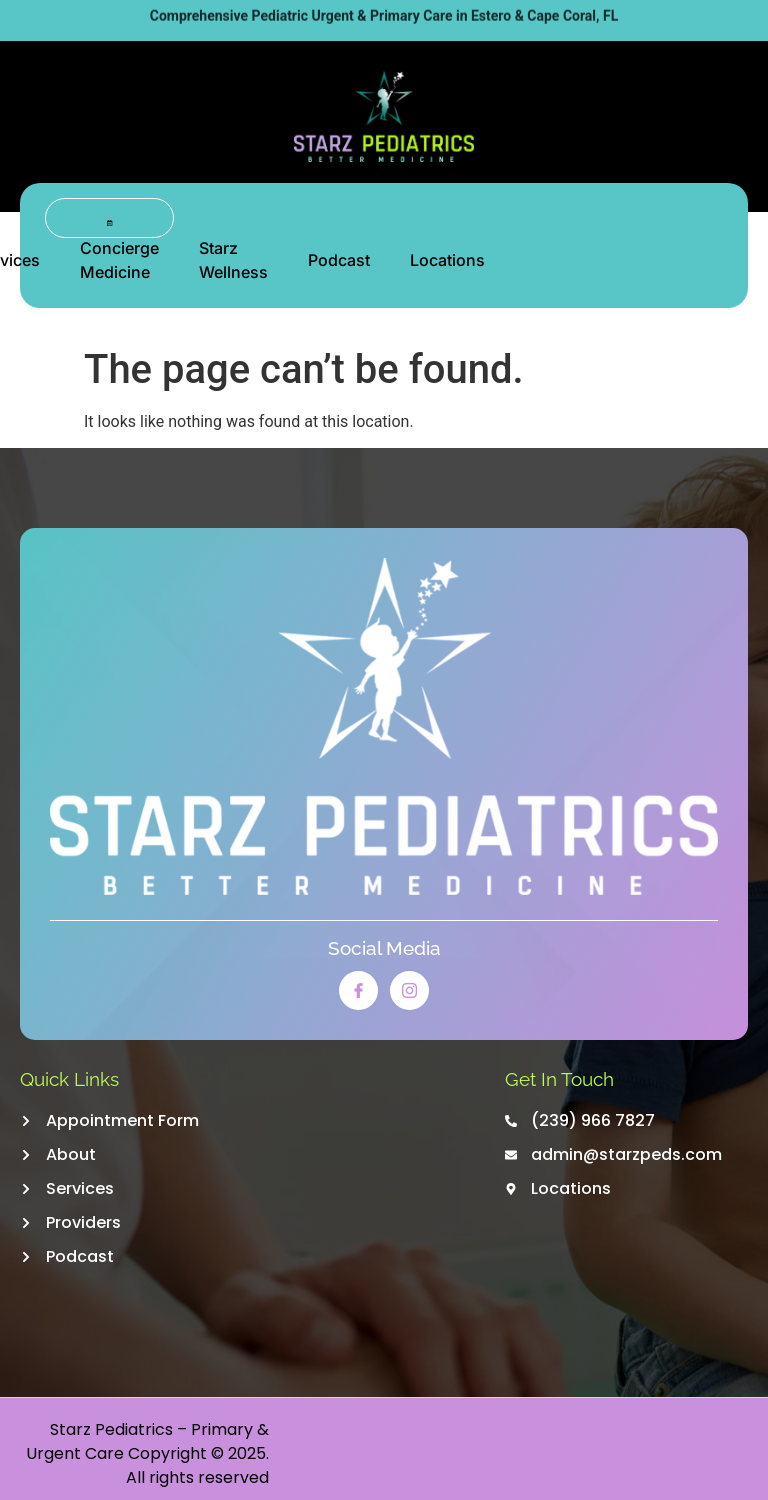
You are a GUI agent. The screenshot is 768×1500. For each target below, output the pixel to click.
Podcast (339, 260)
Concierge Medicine (119, 260)
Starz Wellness (233, 260)
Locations (447, 260)
